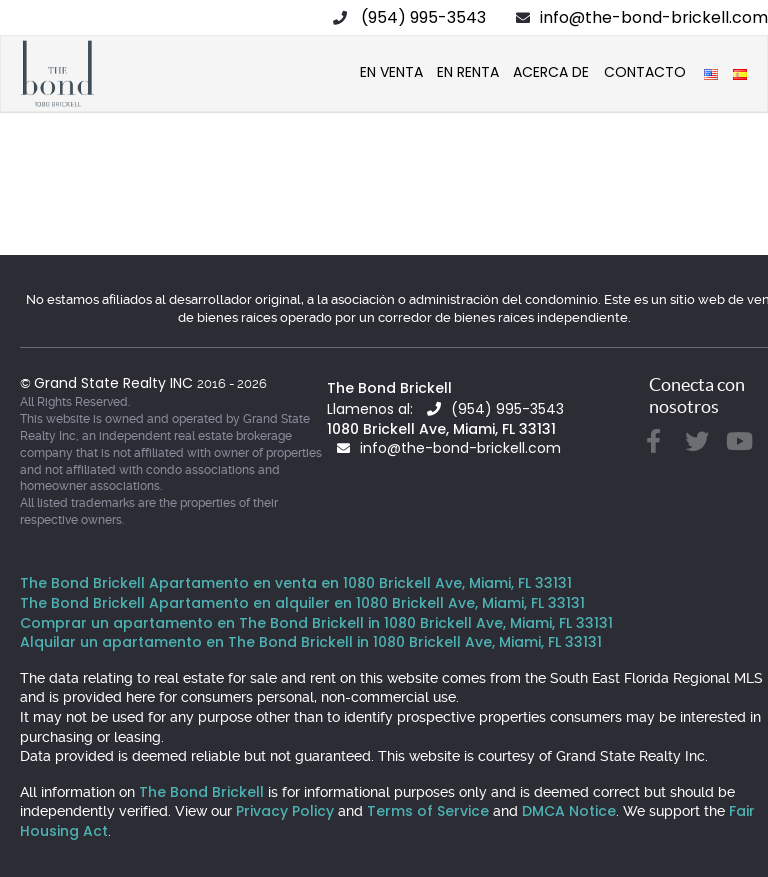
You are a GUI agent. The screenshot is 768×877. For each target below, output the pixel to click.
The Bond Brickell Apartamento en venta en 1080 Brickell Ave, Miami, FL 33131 (296, 583)
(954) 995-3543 (423, 17)
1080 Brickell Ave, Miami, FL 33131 (441, 429)
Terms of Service (428, 811)
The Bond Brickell (389, 388)
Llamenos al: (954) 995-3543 (445, 409)
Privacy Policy (285, 811)
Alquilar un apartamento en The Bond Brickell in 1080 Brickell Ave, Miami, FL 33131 (311, 642)
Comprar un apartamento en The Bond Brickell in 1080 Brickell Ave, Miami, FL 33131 (316, 623)
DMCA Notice (569, 811)
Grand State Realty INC (115, 383)
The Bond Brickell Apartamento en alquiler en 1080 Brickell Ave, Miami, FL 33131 (302, 603)
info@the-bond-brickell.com (654, 17)
